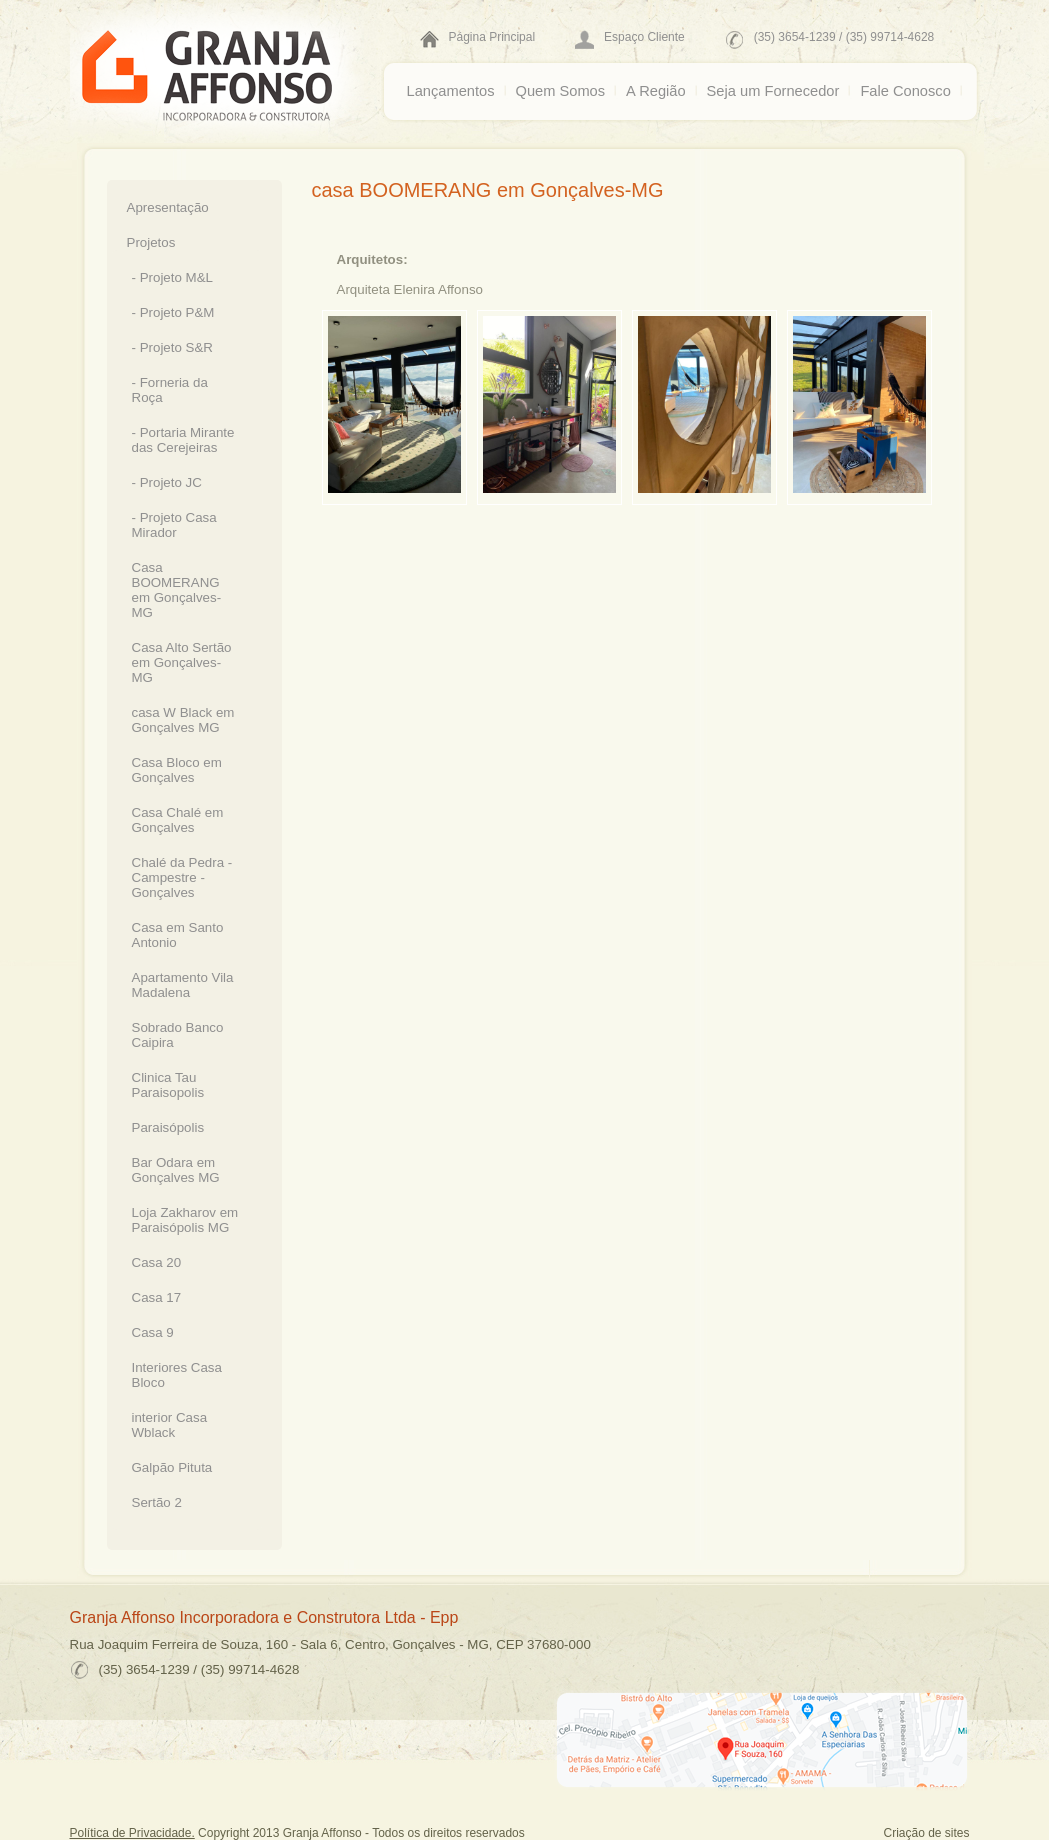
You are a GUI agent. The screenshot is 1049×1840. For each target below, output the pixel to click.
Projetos (151, 242)
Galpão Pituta (172, 1467)
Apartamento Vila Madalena (183, 985)
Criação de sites (927, 1833)
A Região (655, 91)
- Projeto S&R (172, 347)
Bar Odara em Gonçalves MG (176, 1170)
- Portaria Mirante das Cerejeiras (183, 440)
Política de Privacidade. (132, 1833)
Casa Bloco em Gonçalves (177, 770)
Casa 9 (153, 1332)
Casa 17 (157, 1297)
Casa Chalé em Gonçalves (178, 820)
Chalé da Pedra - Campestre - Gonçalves (182, 877)
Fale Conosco (905, 91)
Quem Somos (561, 91)
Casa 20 (157, 1262)
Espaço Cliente (644, 37)
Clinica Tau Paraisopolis (168, 1085)
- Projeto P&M (173, 312)
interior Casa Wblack (170, 1425)
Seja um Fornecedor (773, 91)
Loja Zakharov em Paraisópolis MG (185, 1220)
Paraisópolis (168, 1127)
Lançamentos (451, 91)
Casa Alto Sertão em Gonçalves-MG (182, 662)
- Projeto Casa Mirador (174, 525)
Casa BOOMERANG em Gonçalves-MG (177, 590)
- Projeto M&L (172, 277)
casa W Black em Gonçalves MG (183, 720)
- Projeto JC (167, 482)
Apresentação (168, 207)
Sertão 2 (157, 1502)
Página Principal (492, 37)
